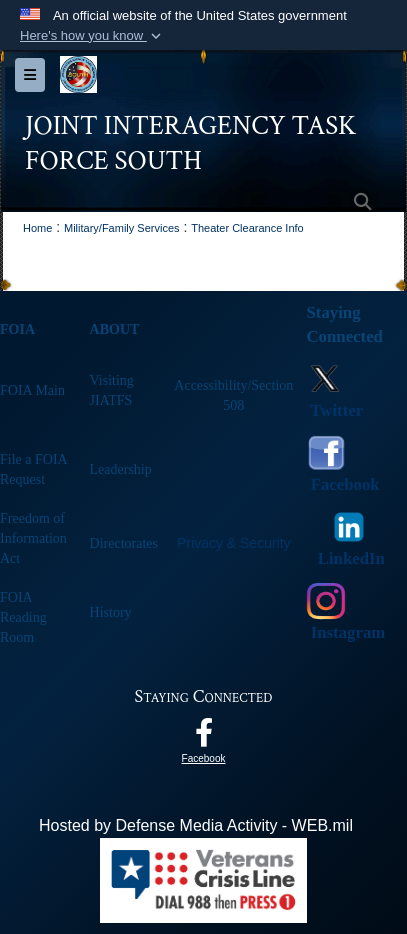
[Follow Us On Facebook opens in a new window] (204, 737)
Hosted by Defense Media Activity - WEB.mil (196, 825)
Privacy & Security (234, 543)
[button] (92, 36)
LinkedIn (349, 558)
